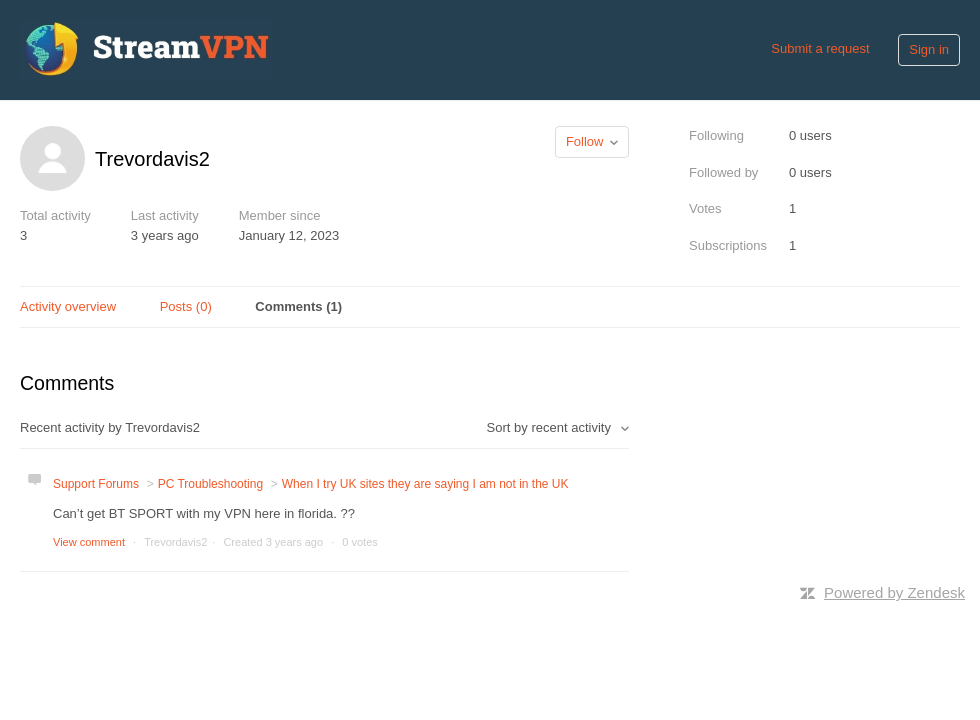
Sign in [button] (929, 49)
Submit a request (820, 48)
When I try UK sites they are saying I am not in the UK (425, 484)
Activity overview (68, 306)
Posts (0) (186, 306)
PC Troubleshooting (210, 484)
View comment (89, 542)
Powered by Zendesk (894, 592)
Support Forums (96, 484)
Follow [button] (585, 141)
